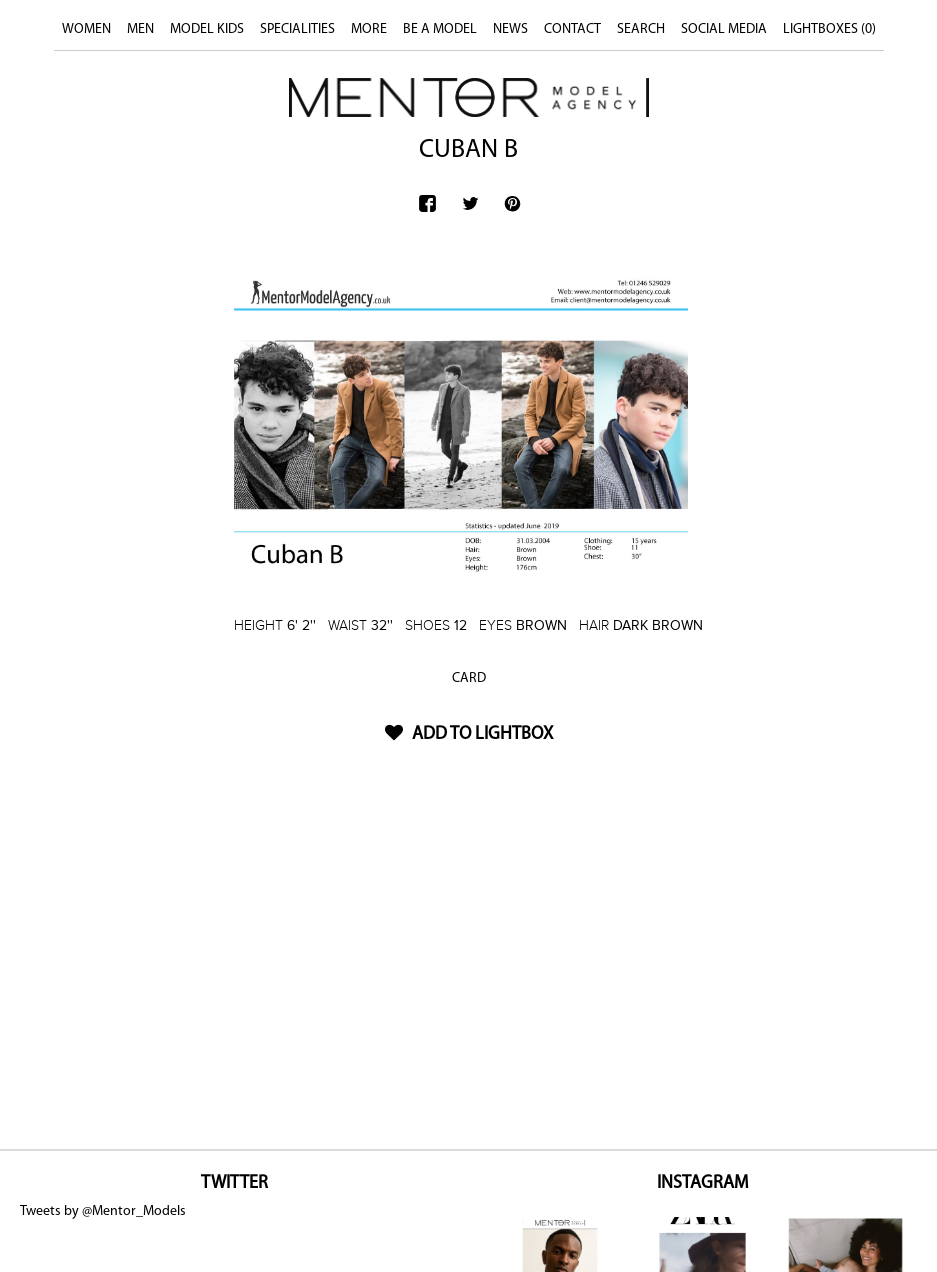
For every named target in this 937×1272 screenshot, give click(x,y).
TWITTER (234, 1183)
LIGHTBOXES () (829, 29)
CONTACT (572, 29)
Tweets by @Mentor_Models (103, 1211)
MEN (140, 29)
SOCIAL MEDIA (724, 29)
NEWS (510, 29)
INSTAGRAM (702, 1183)
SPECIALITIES (297, 29)
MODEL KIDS (207, 29)
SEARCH (641, 29)
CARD (469, 678)
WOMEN (86, 29)
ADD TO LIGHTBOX (469, 734)
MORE (369, 29)
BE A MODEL (440, 29)
